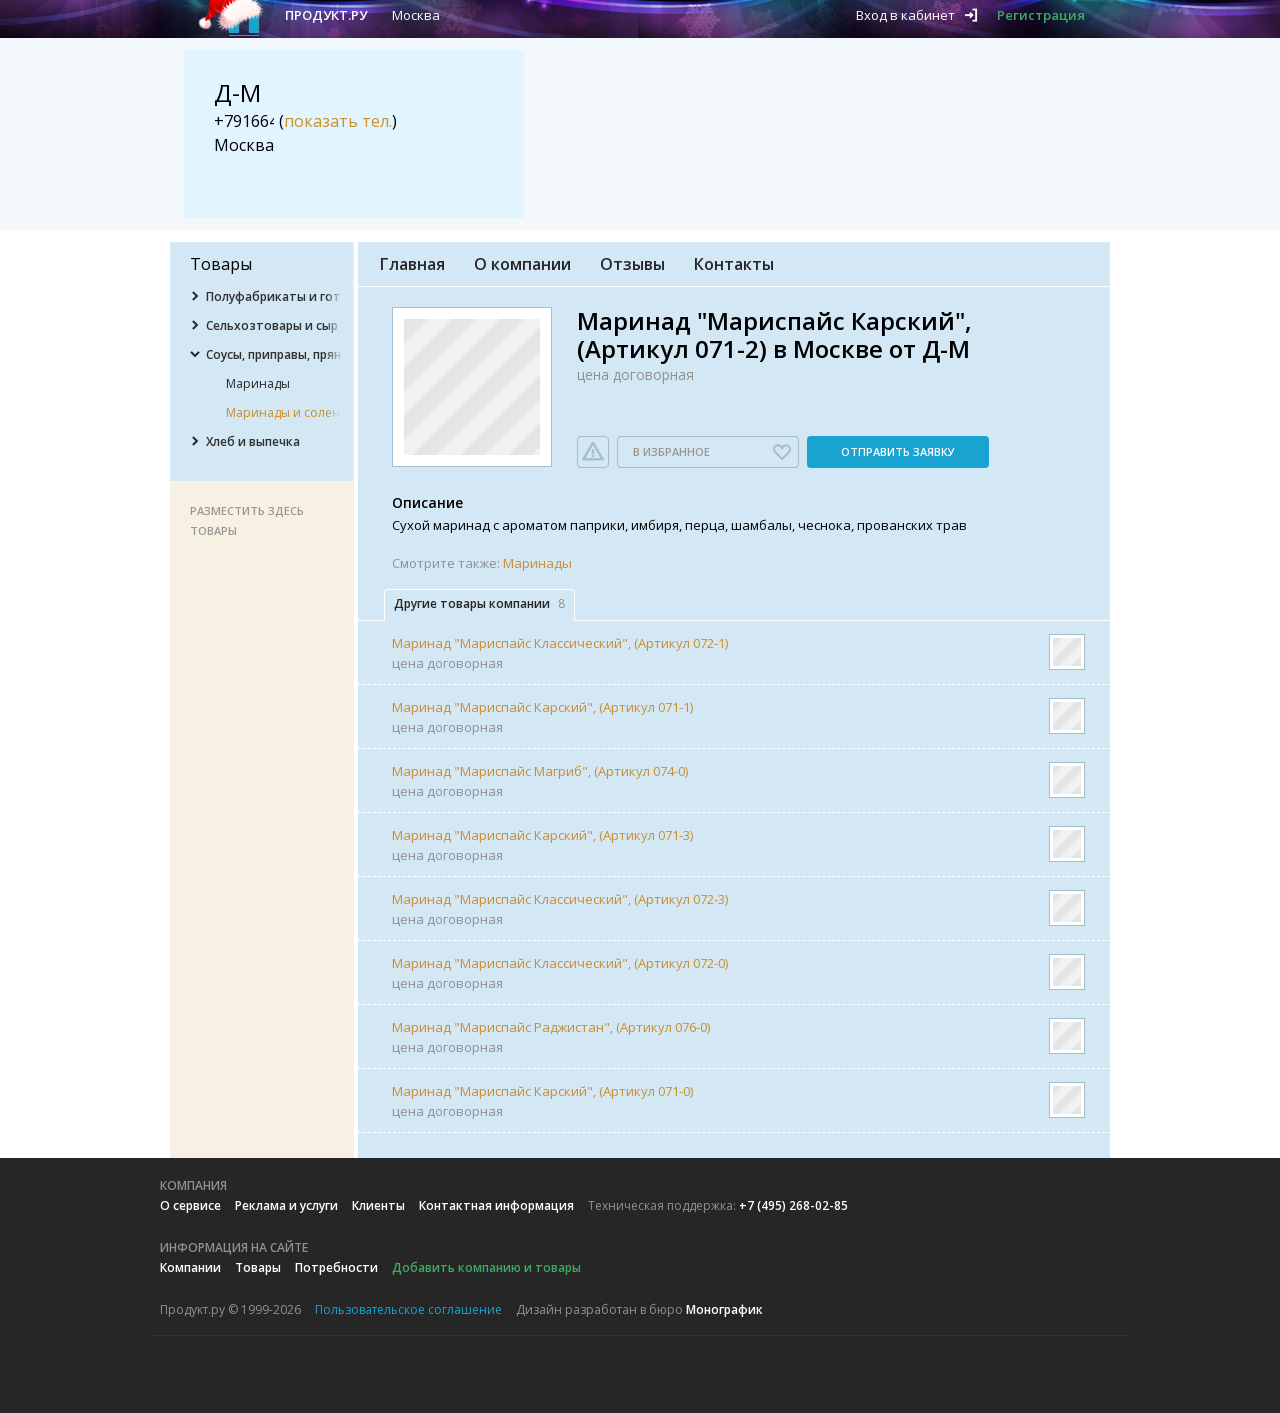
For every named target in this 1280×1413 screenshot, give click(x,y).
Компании (190, 1267)
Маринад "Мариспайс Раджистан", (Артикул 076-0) (551, 1027)
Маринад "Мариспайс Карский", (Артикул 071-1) (542, 707)
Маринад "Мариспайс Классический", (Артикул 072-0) (560, 963)
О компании (522, 264)
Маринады (537, 563)
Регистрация (1041, 15)
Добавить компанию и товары (486, 1267)
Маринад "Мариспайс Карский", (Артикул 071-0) (542, 1091)
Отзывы (632, 264)
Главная (412, 264)
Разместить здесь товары (247, 520)
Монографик (724, 1309)
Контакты (734, 264)
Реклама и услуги (286, 1205)
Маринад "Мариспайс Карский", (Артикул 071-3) (542, 835)
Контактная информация (496, 1205)
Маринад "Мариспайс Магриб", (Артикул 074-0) (540, 771)
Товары (258, 1267)
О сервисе (190, 1205)
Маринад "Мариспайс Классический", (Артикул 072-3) (560, 899)
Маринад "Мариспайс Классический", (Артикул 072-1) (560, 643)
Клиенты (378, 1205)
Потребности (336, 1267)
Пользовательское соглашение (408, 1309)
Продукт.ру (326, 15)
